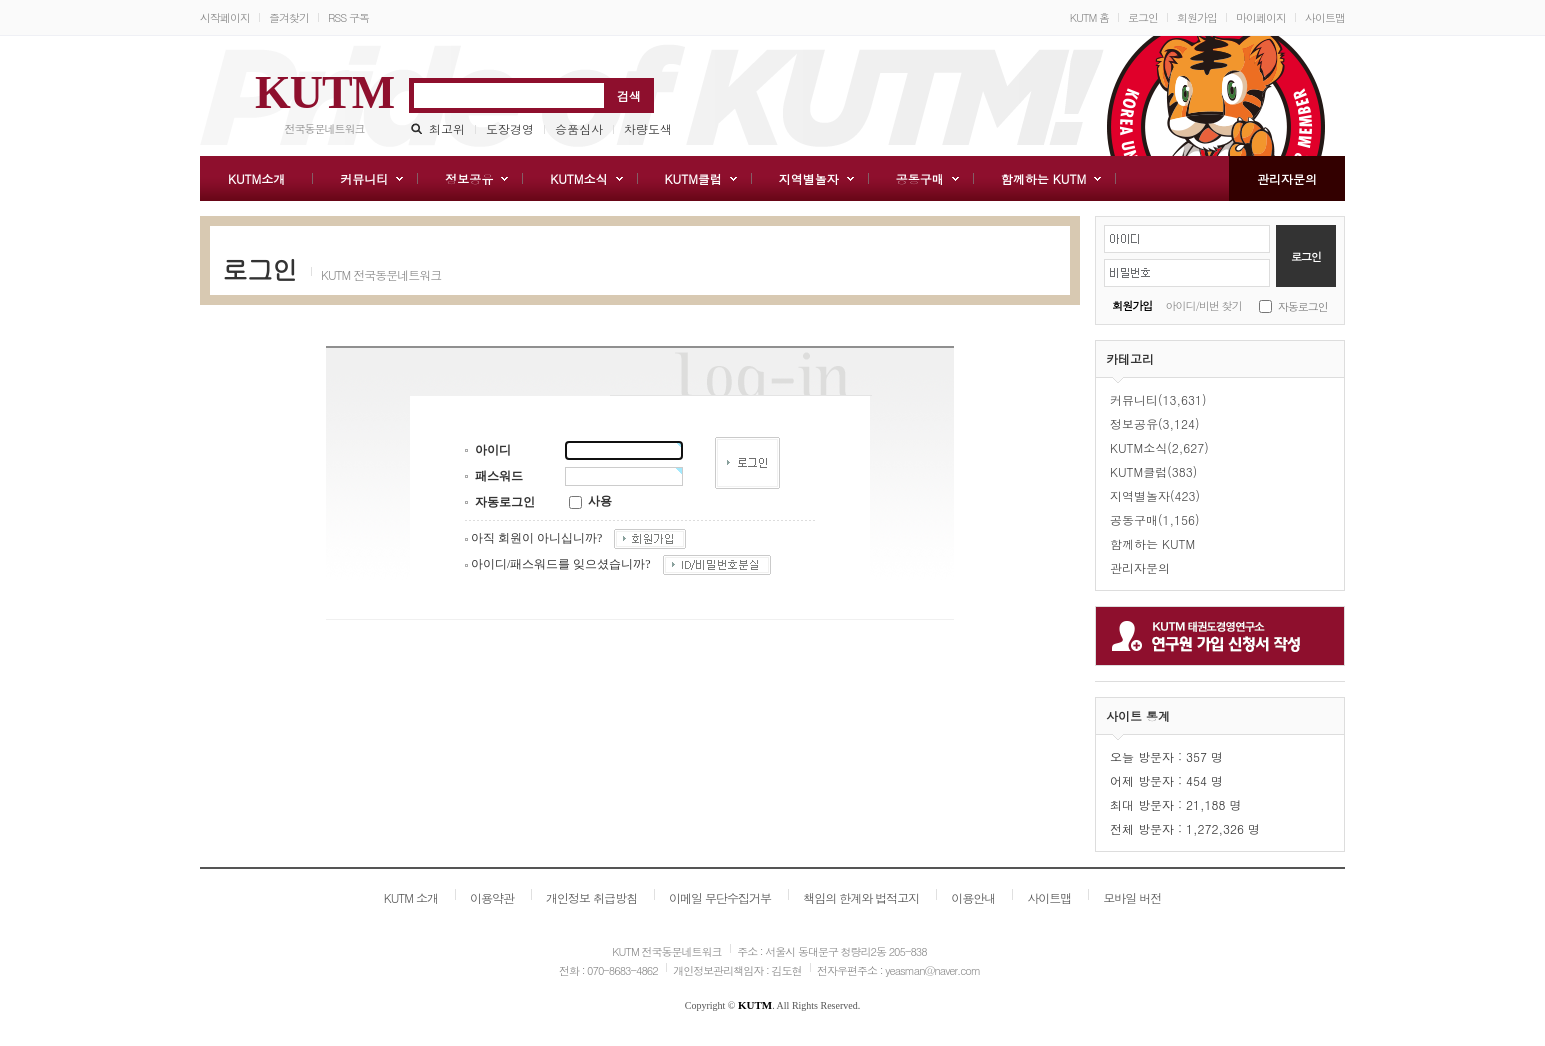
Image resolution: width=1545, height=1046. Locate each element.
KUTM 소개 (411, 897)
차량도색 (648, 128)
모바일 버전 (1132, 897)
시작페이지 (225, 17)
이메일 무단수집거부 (720, 897)
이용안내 (973, 897)
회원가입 (1197, 17)
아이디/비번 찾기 (1204, 305)
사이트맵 (1325, 17)
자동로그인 (1303, 306)
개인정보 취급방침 (591, 897)
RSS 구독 (348, 17)
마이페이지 (1261, 17)
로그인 (1143, 17)
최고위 (447, 128)
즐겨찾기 (289, 17)
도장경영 (510, 128)
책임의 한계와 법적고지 (861, 897)
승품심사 (579, 128)
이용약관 (492, 897)
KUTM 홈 (1089, 17)
